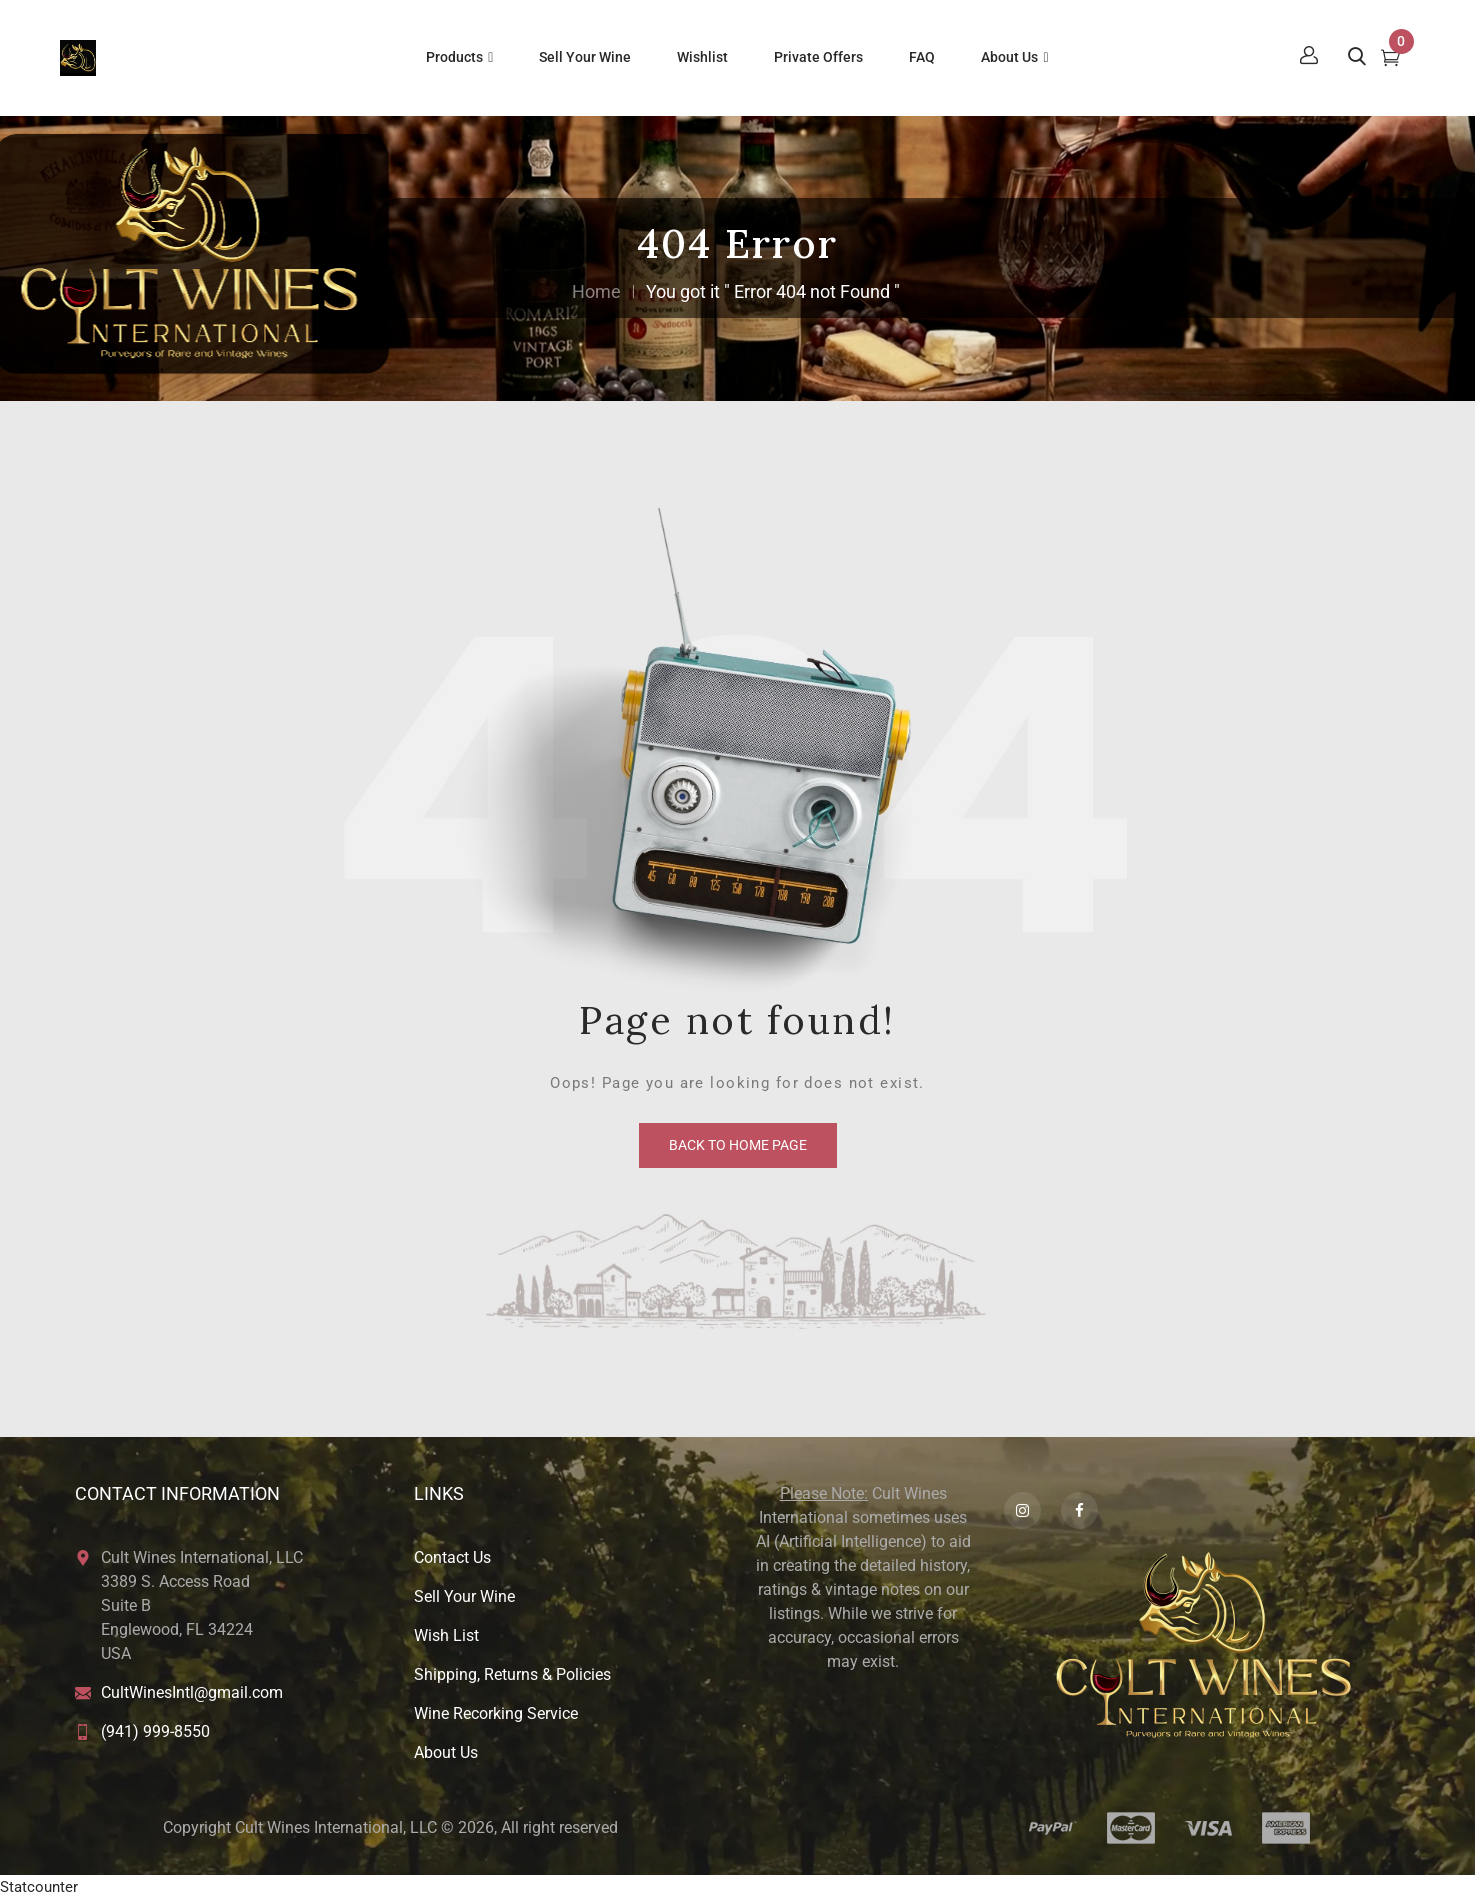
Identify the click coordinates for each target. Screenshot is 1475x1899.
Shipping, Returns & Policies (512, 1674)
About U (442, 1752)
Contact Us (452, 1557)
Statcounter (39, 1887)
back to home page (738, 1145)
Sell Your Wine (464, 1596)
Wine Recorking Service (496, 1713)
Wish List (446, 1635)
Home (596, 291)
